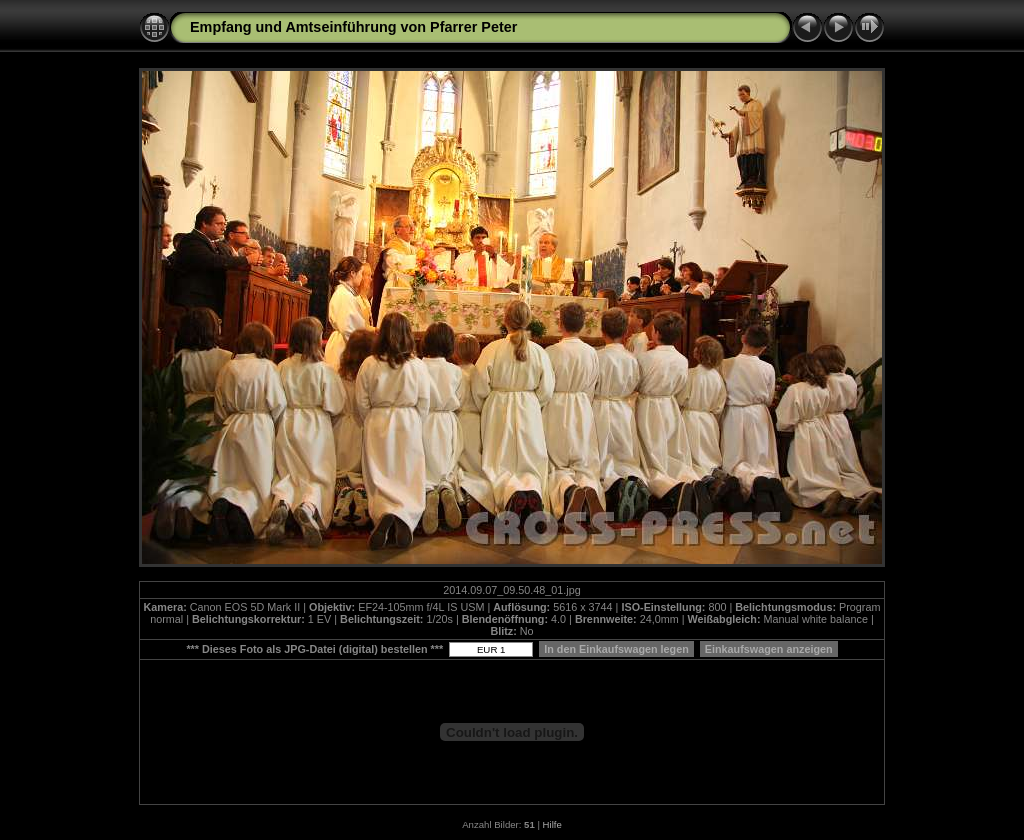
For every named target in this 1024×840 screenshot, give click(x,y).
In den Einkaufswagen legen (616, 649)
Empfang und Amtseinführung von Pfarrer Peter (353, 27)
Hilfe (552, 824)
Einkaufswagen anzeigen (769, 649)
